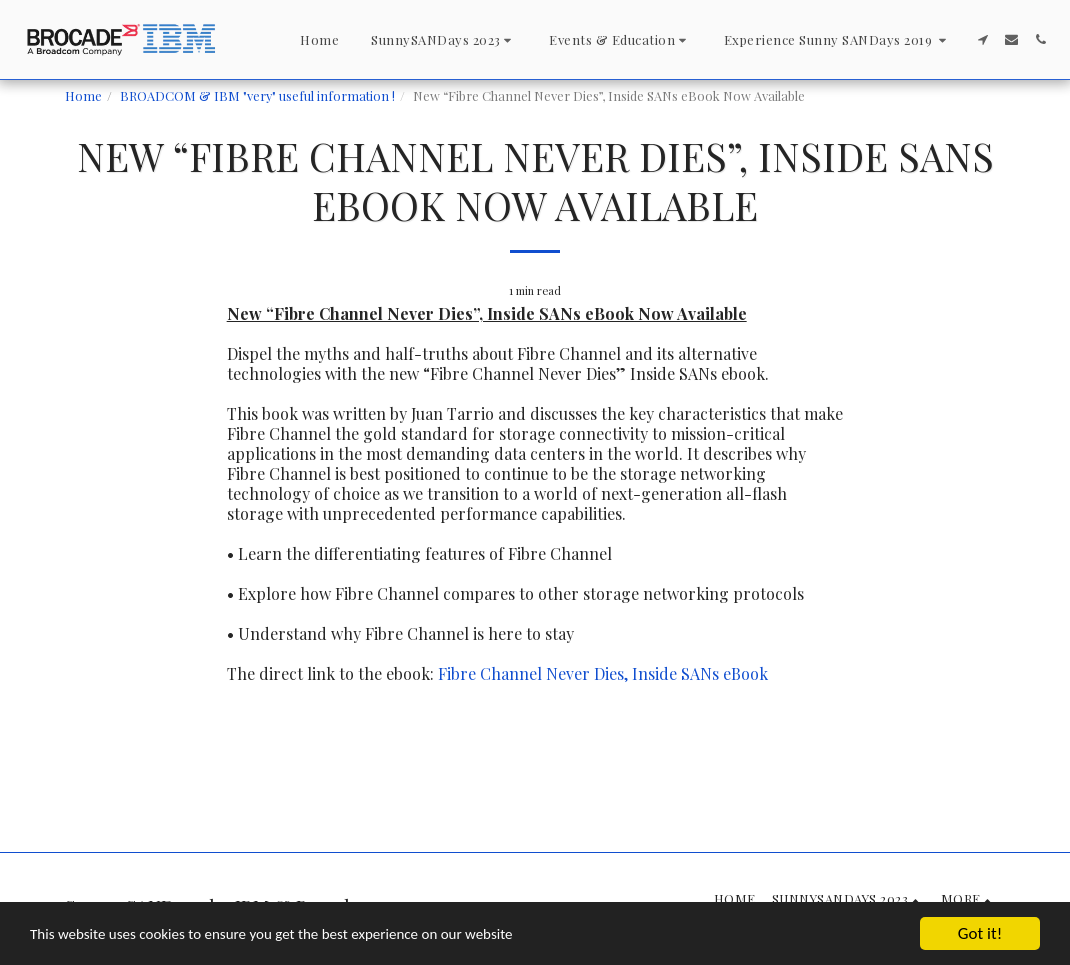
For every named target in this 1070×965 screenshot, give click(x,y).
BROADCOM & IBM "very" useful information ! (257, 95)
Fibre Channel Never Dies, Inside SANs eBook (603, 673)
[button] (444, 39)
